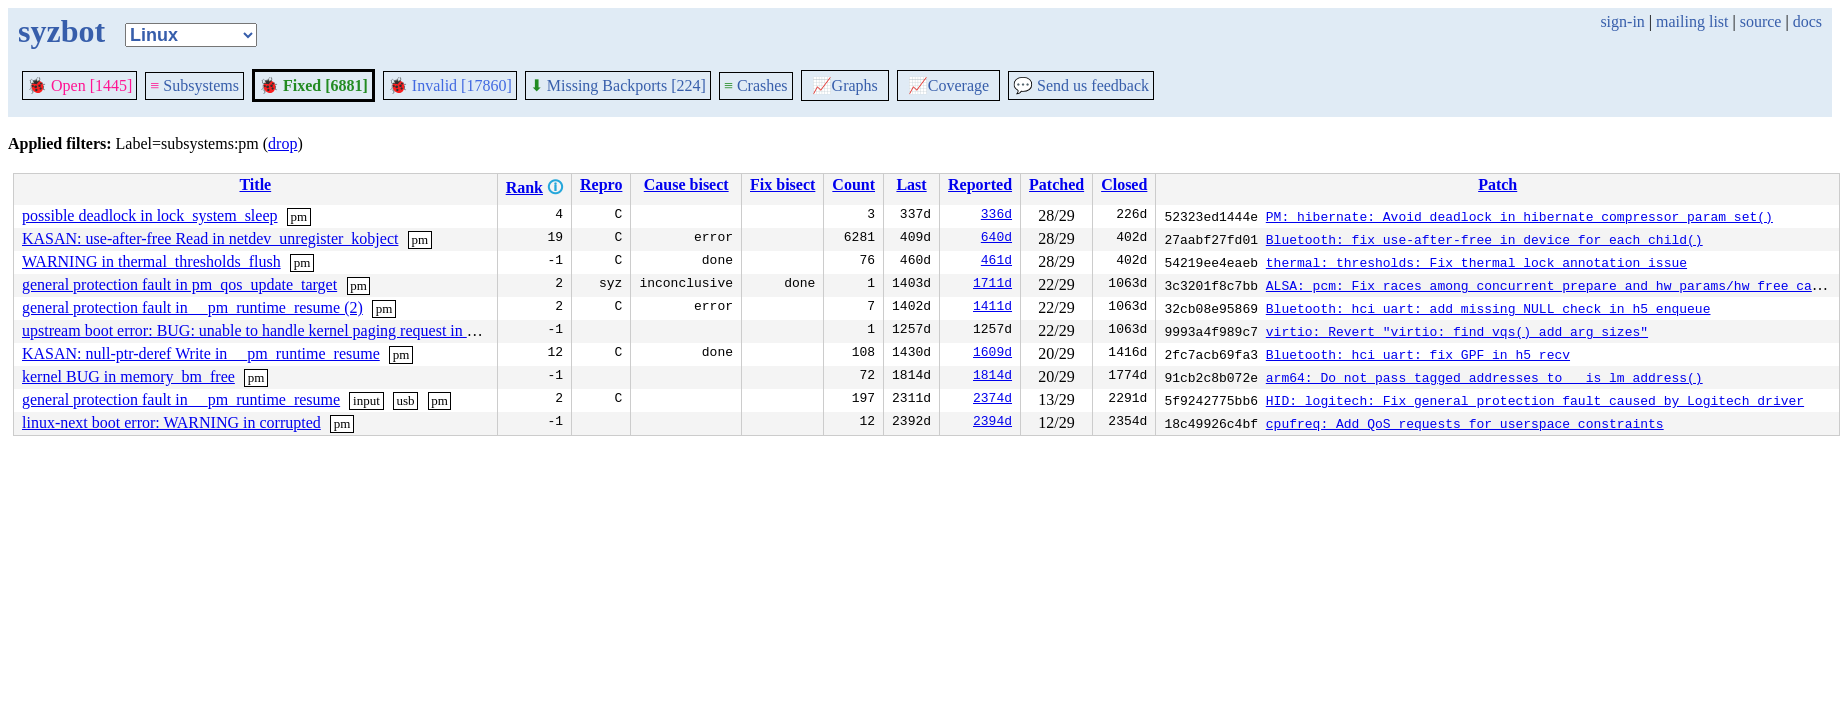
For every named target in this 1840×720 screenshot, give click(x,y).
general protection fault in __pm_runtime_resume (181, 399)
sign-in (1622, 21)
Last (911, 184)
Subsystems (194, 85)
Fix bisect (782, 184)
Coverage (948, 85)
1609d (992, 354)
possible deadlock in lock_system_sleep (150, 215)
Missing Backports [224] (618, 85)
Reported (980, 184)
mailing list (1692, 21)
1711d (992, 285)
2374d (992, 400)
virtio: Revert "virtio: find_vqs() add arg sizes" (1457, 331)
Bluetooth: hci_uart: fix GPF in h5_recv (1418, 354)
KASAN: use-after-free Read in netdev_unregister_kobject (210, 238)
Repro (601, 184)
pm (299, 216)
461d (996, 262)
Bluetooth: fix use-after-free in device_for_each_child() (1484, 239)
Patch (1497, 184)
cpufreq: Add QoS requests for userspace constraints (1465, 423)
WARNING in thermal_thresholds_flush (151, 261)
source (1761, 21)
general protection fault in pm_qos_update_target (179, 284)
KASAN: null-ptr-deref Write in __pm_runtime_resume (201, 353)
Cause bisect (686, 184)
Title (255, 184)
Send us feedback (1081, 85)
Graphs (845, 85)
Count (853, 184)
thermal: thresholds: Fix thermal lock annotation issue (1476, 262)
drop (282, 143)
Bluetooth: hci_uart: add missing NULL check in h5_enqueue (1488, 308)
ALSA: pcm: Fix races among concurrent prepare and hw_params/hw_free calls (1550, 285)
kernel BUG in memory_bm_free (128, 376)
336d (996, 216)
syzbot (61, 31)
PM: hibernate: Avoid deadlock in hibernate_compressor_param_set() (1519, 216)
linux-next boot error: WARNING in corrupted (171, 422)
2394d (992, 423)
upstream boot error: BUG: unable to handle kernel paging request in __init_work (283, 330)
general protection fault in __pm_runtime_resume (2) (192, 307)
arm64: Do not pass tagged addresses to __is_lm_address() (1484, 377)
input (366, 400)
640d (996, 239)
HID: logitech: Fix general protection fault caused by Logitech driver (1535, 400)
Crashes (756, 85)
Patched (1056, 184)
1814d (992, 377)
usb (405, 400)
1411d (992, 308)
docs (1807, 21)
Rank (524, 187)
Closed (1124, 184)
